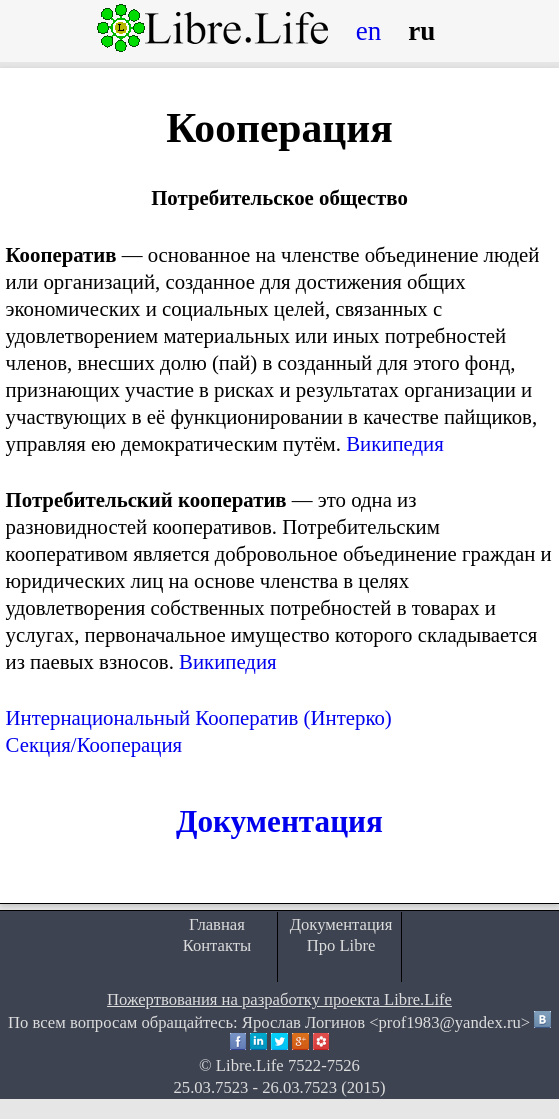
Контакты (217, 945)
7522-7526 (324, 1065)
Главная (217, 924)
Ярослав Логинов (303, 1022)
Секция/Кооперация (94, 744)
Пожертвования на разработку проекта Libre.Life (279, 999)
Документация (279, 821)
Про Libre (341, 945)
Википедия (395, 443)
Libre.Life (250, 1065)
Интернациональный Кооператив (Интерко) (199, 717)
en (369, 31)
